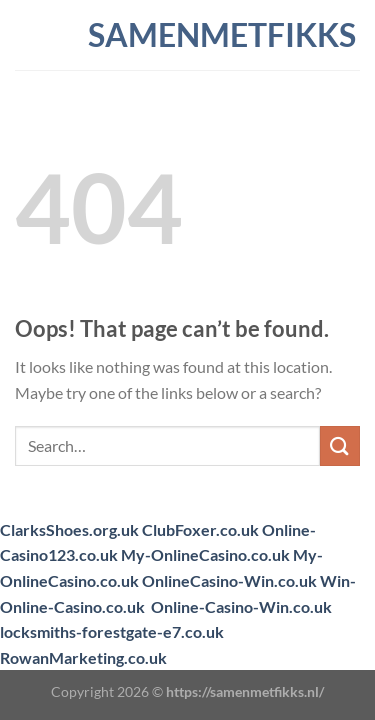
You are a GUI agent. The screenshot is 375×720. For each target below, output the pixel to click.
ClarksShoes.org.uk (69, 529)
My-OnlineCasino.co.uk (205, 554)
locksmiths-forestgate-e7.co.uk (112, 631)
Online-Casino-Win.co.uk (241, 606)
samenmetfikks (188, 35)
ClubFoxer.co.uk (200, 529)
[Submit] (340, 445)
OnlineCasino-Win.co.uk (229, 580)
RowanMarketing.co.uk (83, 657)
